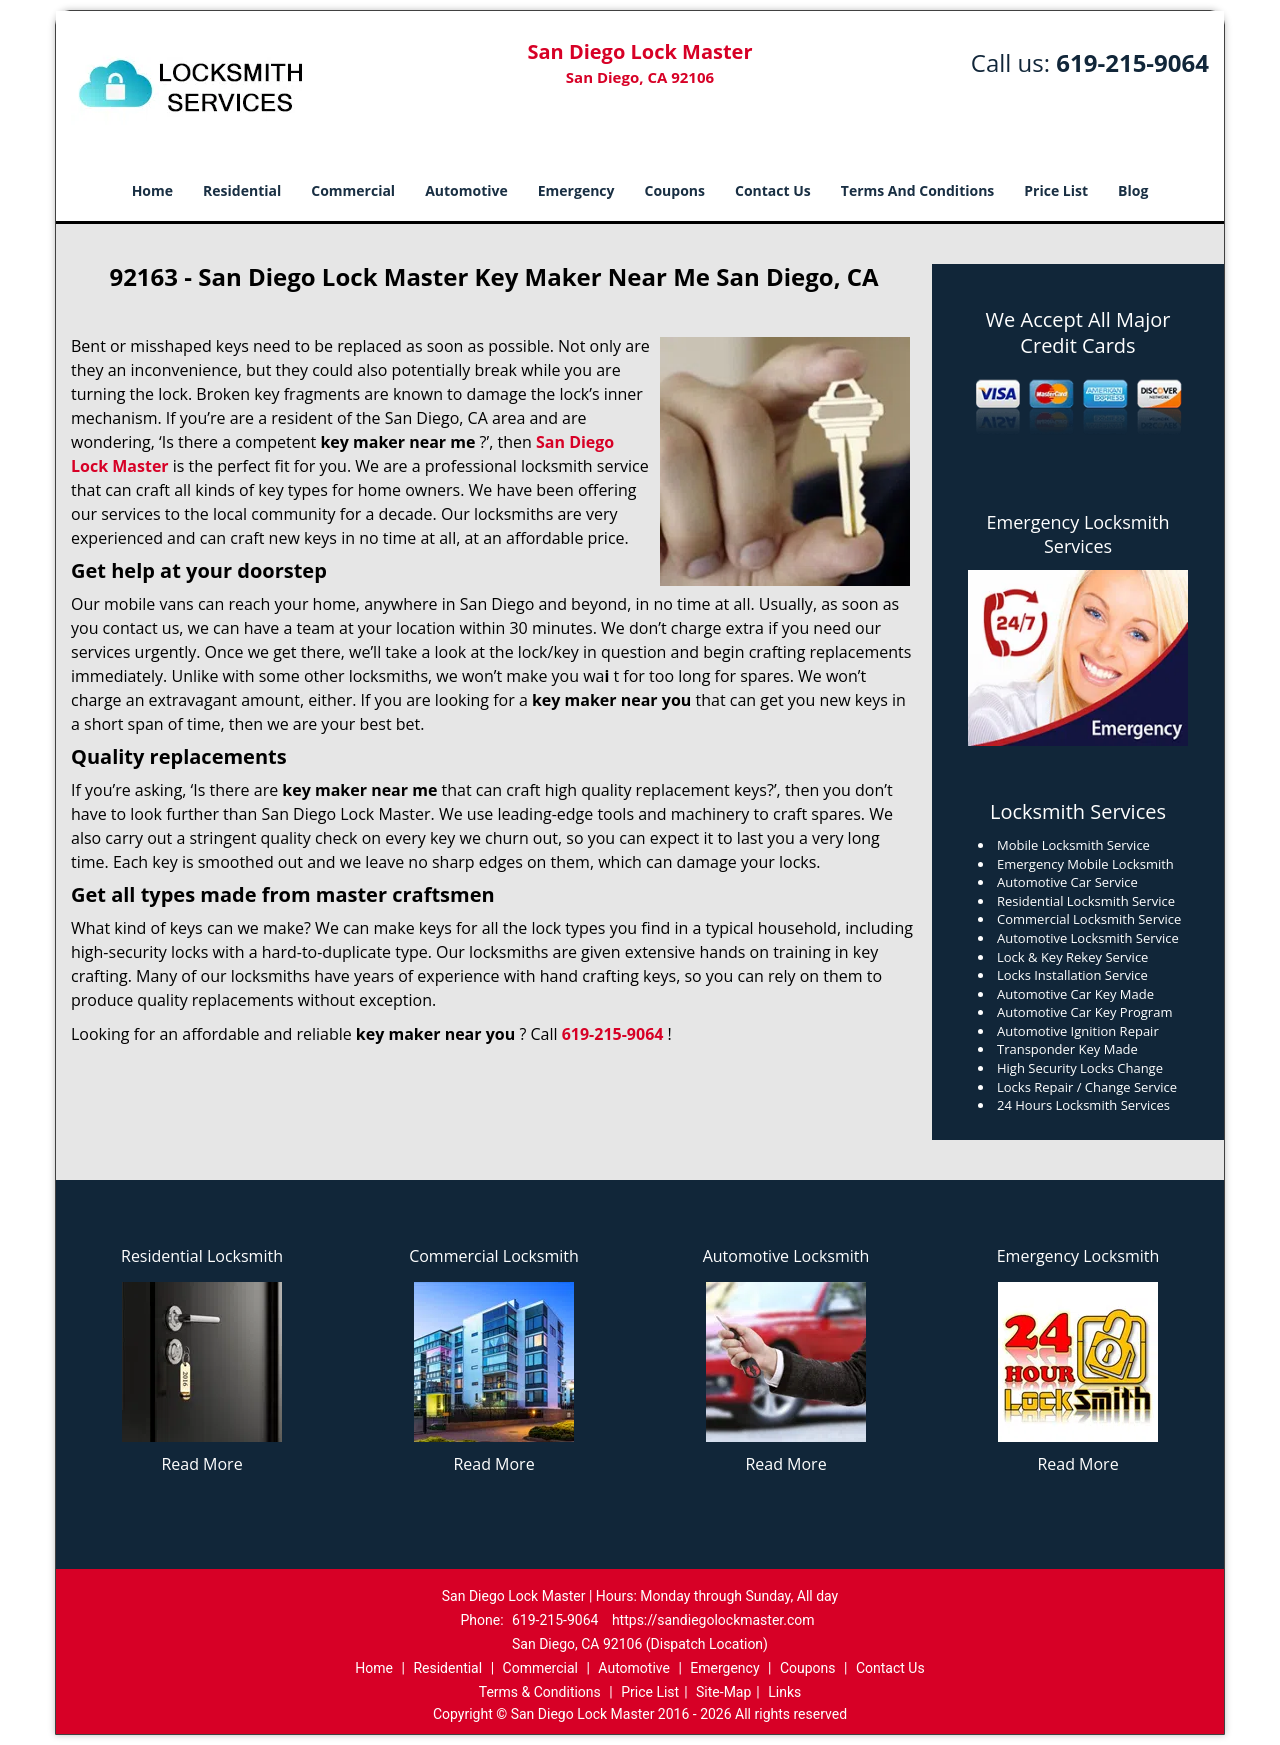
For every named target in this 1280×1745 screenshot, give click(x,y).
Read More (201, 1464)
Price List (1056, 190)
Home (152, 190)
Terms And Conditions (918, 190)
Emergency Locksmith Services (1078, 534)
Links (784, 1692)
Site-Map (723, 1692)
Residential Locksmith (202, 1256)
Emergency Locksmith (1078, 1256)
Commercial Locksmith (494, 1256)
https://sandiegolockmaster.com (713, 1620)
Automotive (466, 190)
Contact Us (773, 190)
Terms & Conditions (540, 1692)
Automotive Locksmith (786, 1256)
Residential (242, 190)
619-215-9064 (1132, 62)
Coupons (675, 190)
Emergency (576, 190)
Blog (1133, 190)
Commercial (353, 190)
